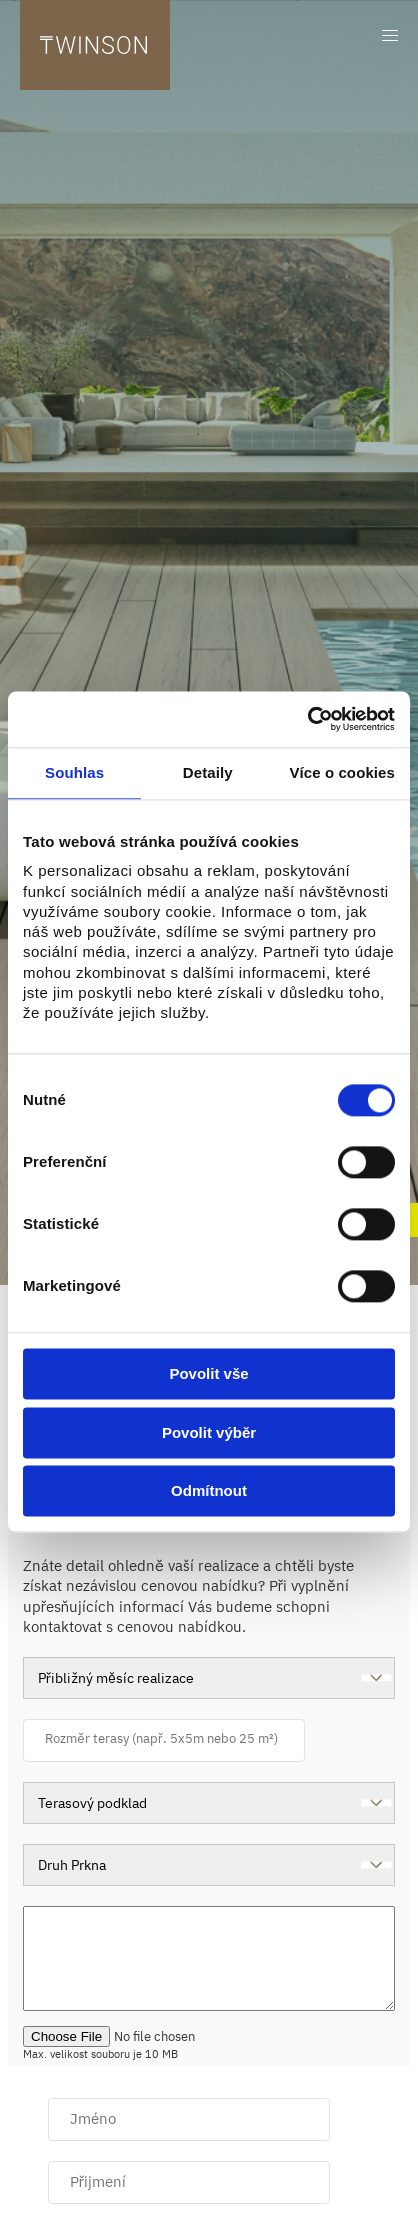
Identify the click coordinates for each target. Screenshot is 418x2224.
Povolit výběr (209, 1432)
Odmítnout (209, 1491)
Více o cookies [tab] (342, 772)
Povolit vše (208, 1374)
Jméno (93, 2118)
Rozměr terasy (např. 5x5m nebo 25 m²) (161, 1738)
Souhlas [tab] (74, 772)
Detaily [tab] (208, 772)
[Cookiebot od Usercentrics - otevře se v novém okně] (307, 719)
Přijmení (98, 2181)
